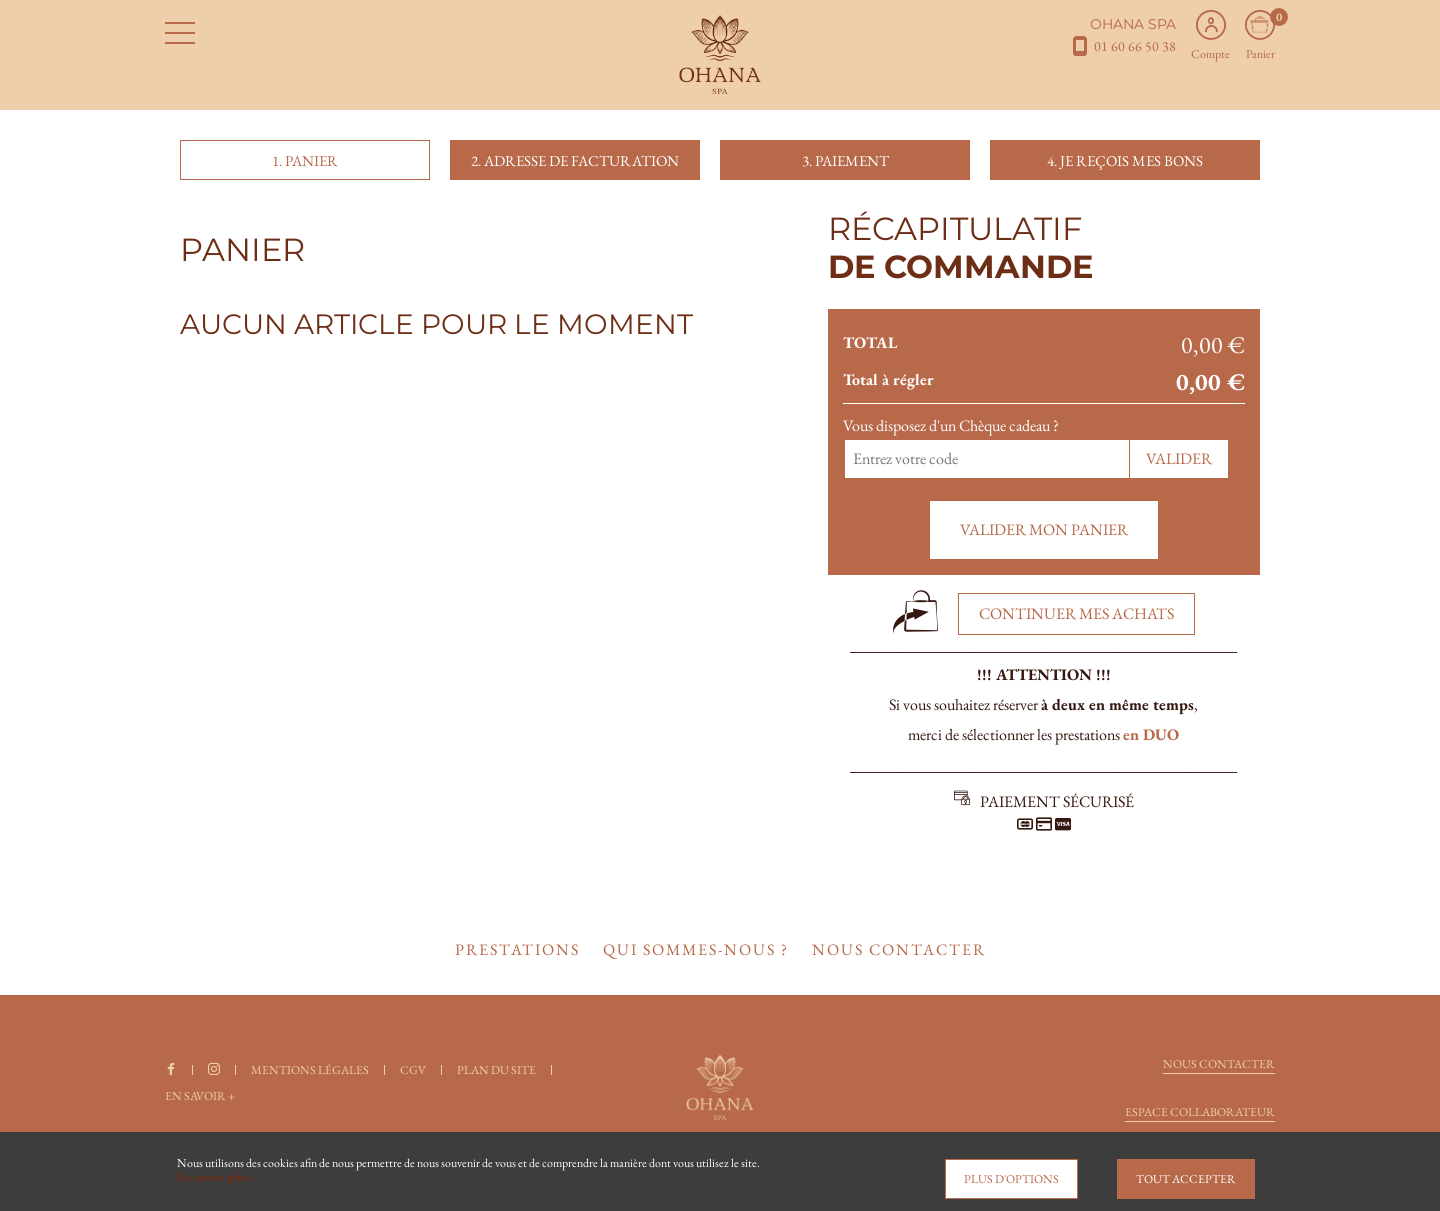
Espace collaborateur (1200, 1112)
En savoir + (200, 1096)
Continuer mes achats (1076, 613)
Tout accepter (1186, 1179)
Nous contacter (1219, 1064)
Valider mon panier (1044, 529)
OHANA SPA (1133, 24)
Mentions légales (310, 1070)
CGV (413, 1070)
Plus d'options (1011, 1179)
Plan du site (496, 1070)
